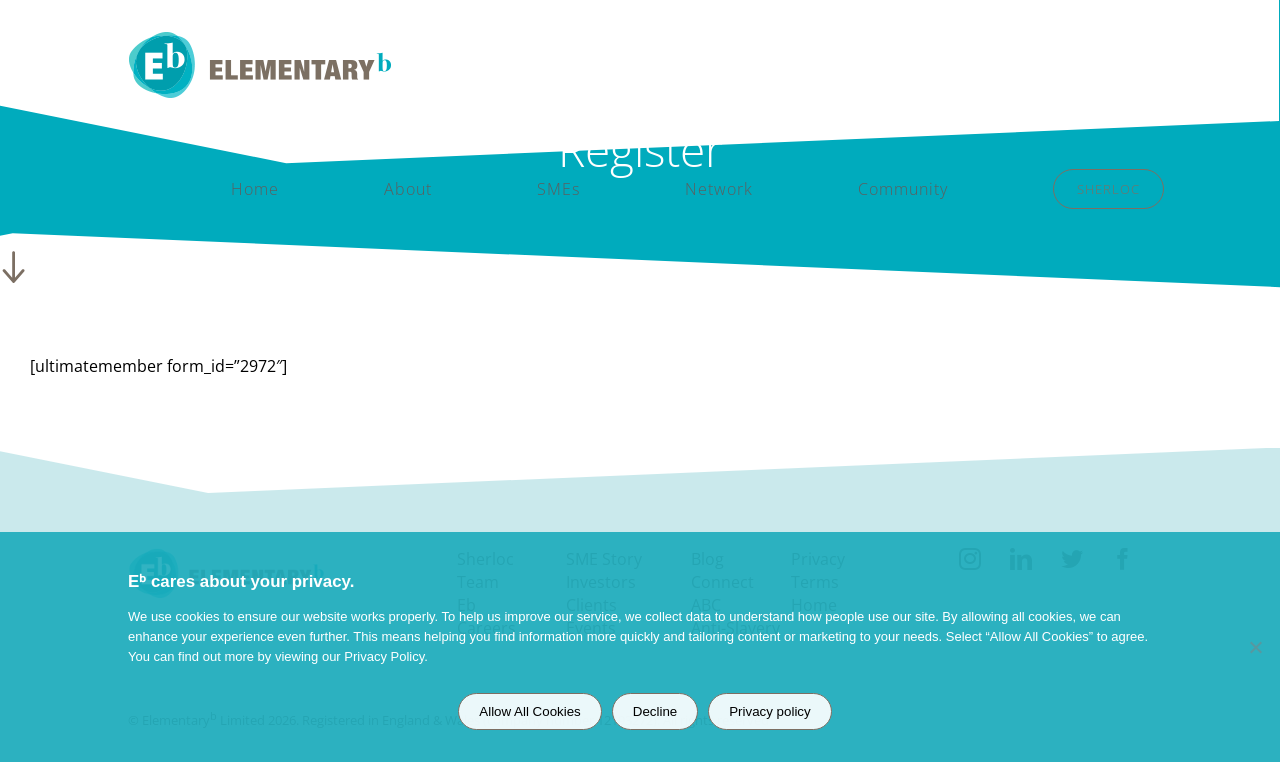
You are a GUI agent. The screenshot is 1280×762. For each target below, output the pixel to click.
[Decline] (1255, 647)
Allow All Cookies (529, 711)
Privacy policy (769, 711)
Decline (655, 711)
